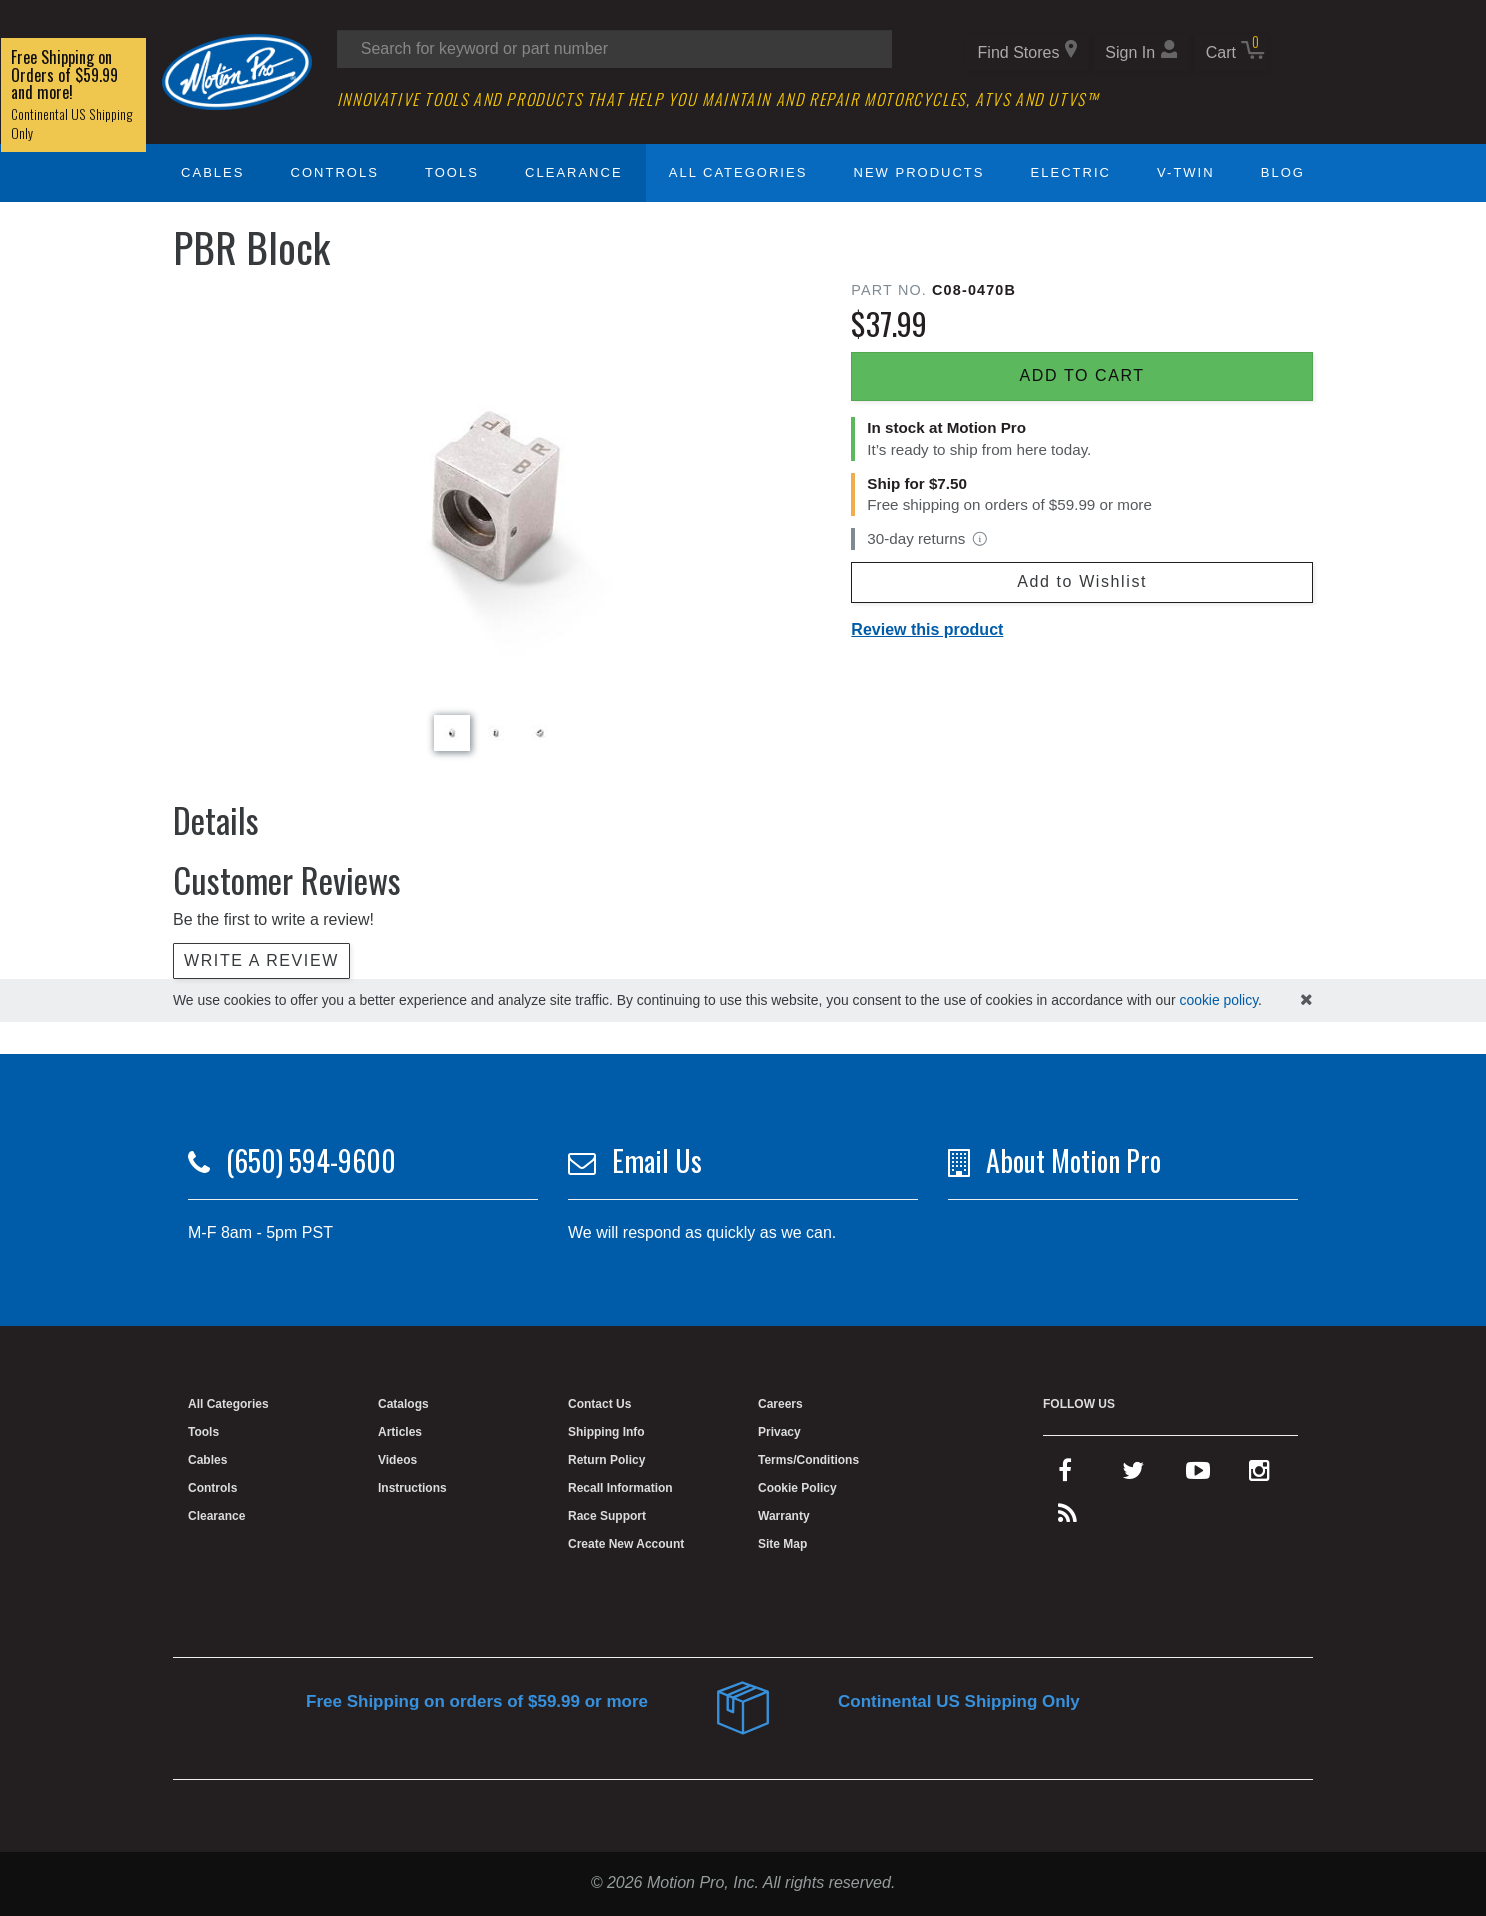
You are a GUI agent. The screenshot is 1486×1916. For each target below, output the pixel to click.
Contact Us (599, 1404)
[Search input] (614, 49)
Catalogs (403, 1404)
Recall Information (620, 1488)
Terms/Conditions (808, 1460)
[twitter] (1133, 1475)
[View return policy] (980, 539)
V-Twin (1186, 172)
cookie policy (1218, 1000)
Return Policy (606, 1460)
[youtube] (1198, 1475)
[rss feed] (1067, 1518)
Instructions (412, 1488)
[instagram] (1259, 1475)
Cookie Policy (797, 1488)
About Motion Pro (1073, 1160)
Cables (212, 172)
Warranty (784, 1516)
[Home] (237, 70)
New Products (919, 172)
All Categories (738, 172)
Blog (1283, 172)
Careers (780, 1404)
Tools (452, 172)
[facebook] (1065, 1475)
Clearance (573, 172)
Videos (397, 1460)
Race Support (607, 1516)
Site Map (782, 1544)
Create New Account (626, 1544)
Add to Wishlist (1082, 581)
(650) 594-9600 (311, 1160)
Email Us (657, 1160)
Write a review (261, 960)
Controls (335, 172)
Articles (400, 1432)
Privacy (779, 1432)
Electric (1071, 172)
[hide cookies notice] (1306, 1000)
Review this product (927, 629)
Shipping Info (606, 1432)
